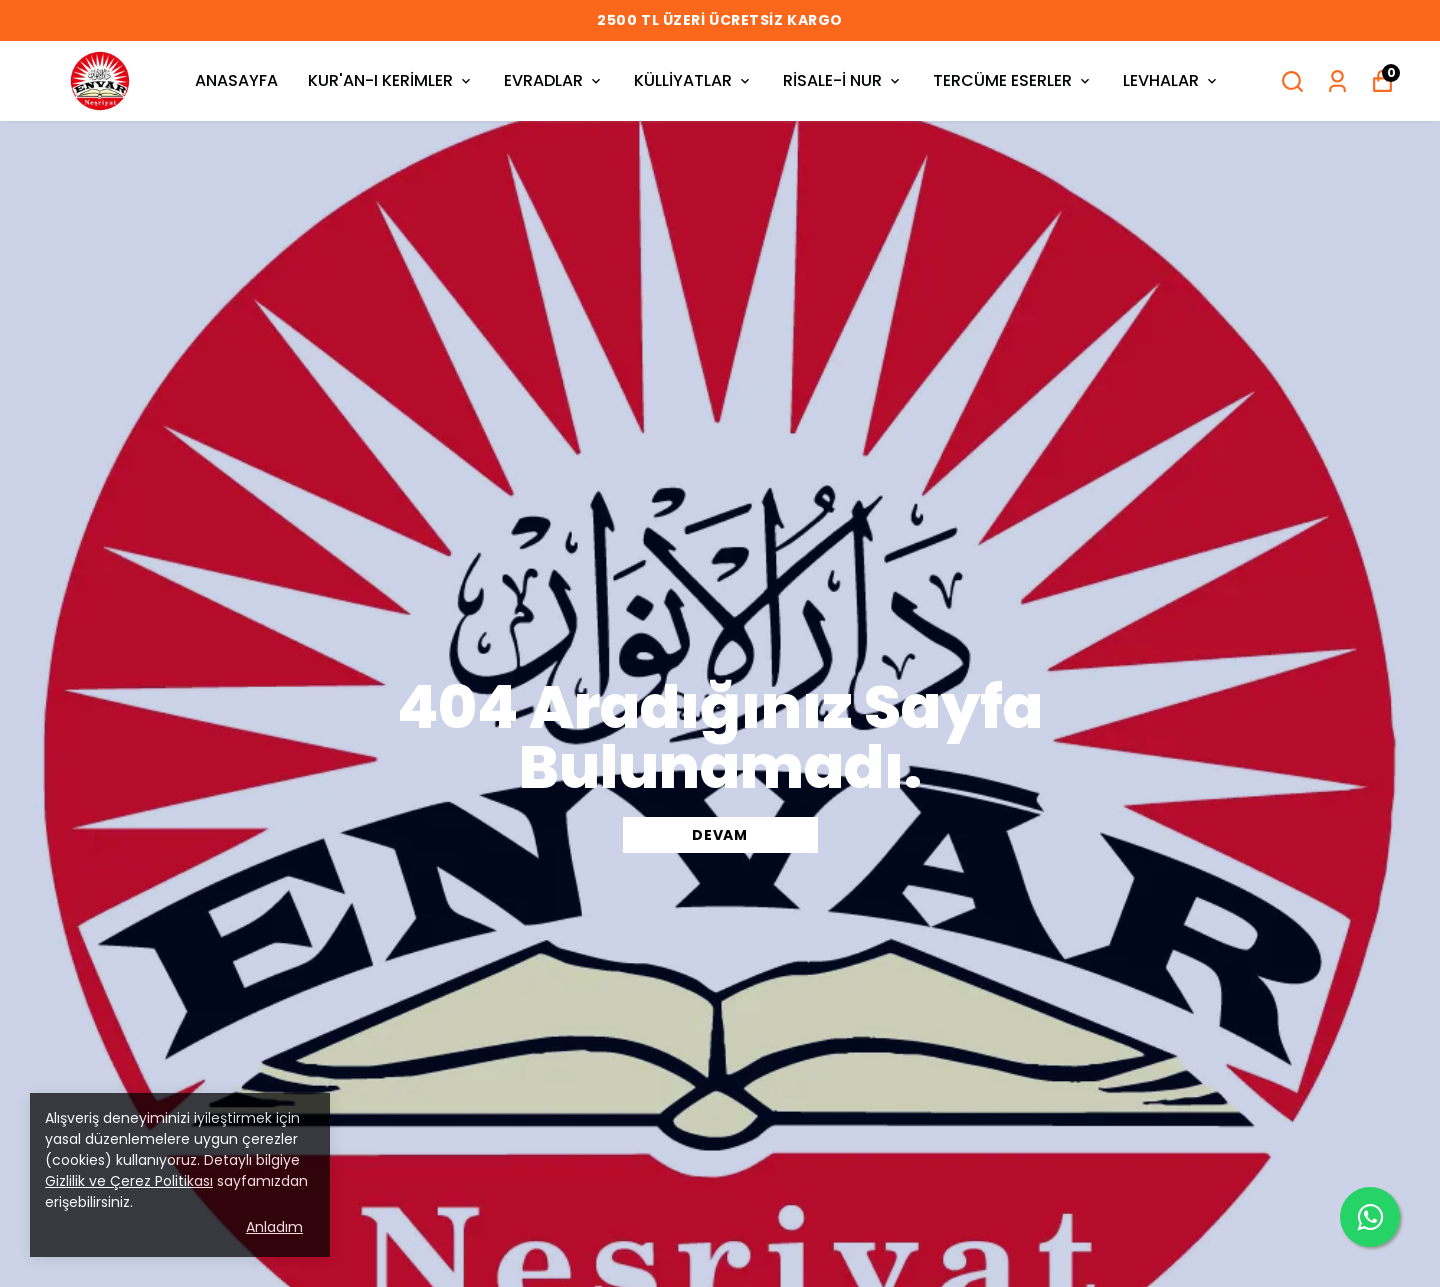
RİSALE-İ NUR (843, 80)
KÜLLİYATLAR (693, 80)
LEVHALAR (1171, 80)
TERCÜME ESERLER (1013, 80)
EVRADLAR (554, 80)
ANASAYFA (236, 80)
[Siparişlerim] (1337, 81)
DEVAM (720, 835)
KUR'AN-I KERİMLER (391, 80)
